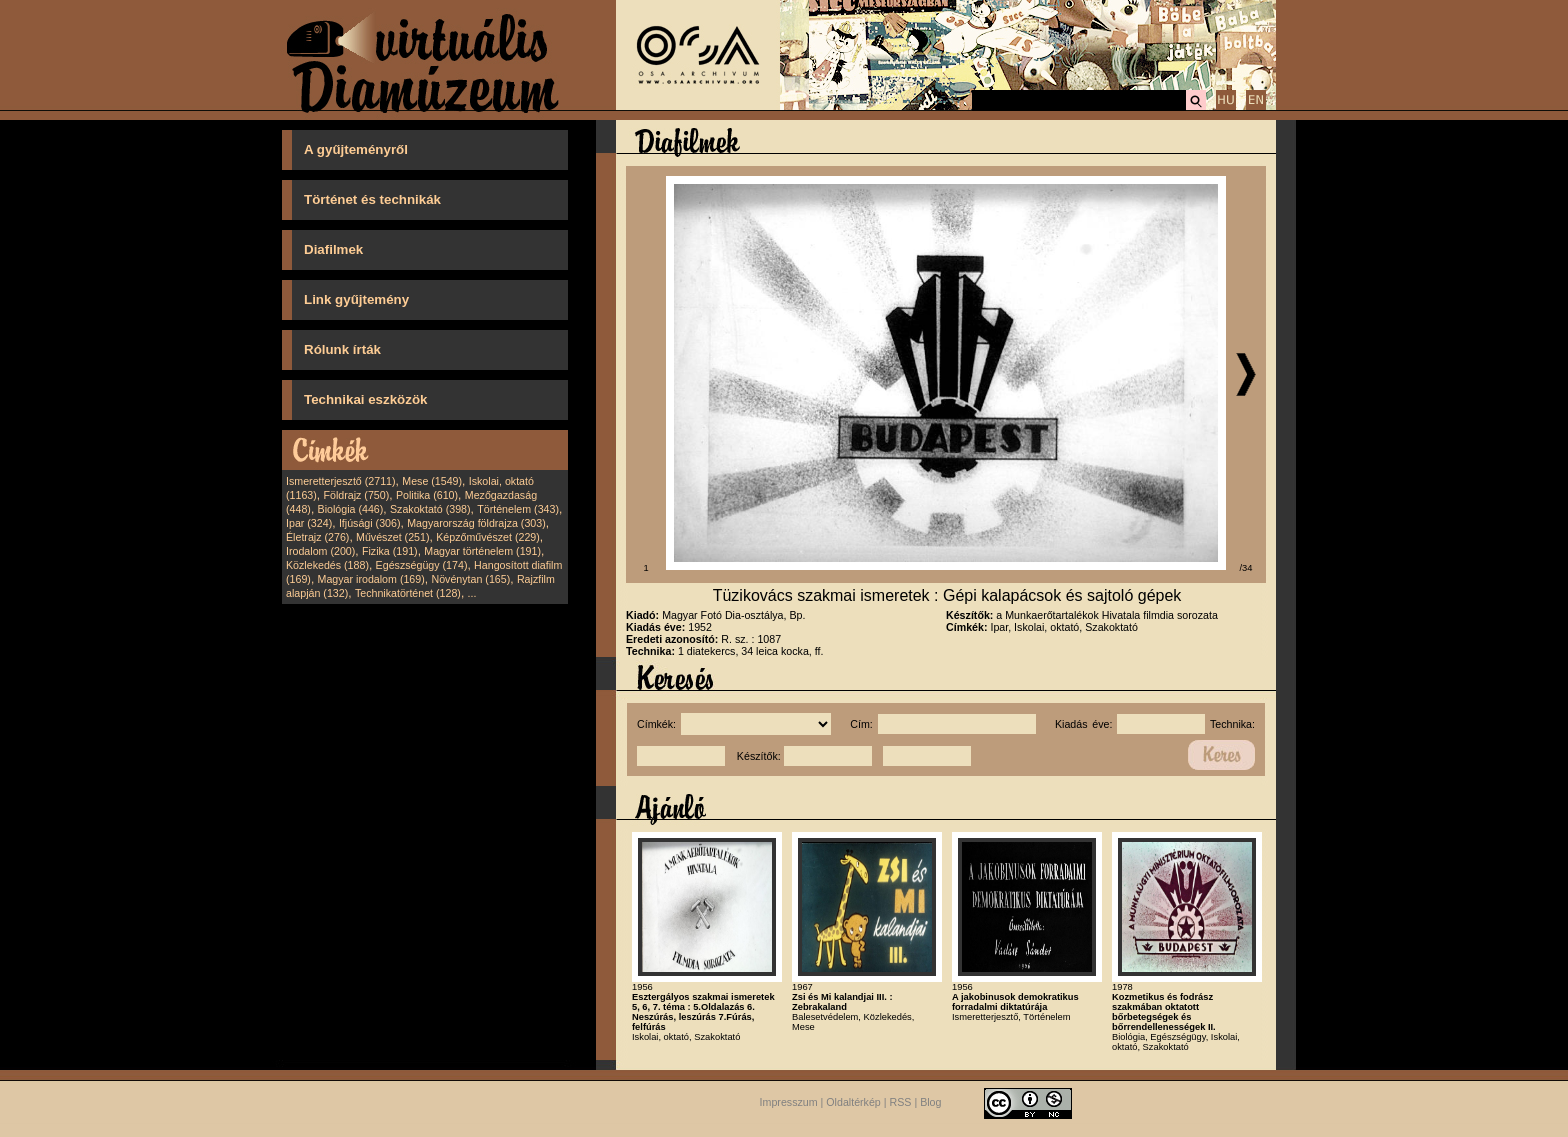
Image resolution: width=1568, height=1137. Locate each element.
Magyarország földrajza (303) (476, 523)
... (472, 593)
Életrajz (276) (317, 537)
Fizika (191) (390, 551)
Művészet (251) (392, 537)
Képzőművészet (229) (488, 537)
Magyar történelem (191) (482, 551)
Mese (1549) (432, 481)
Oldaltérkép (853, 1102)
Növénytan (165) (470, 579)
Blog (930, 1102)
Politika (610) (427, 495)
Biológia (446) (351, 509)
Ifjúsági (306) (370, 523)
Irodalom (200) (320, 551)
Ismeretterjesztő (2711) (341, 481)
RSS (901, 1102)
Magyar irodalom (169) (371, 579)
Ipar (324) (309, 523)
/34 (1246, 568)
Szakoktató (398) (430, 509)
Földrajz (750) (356, 495)
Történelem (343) (518, 509)
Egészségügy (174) (422, 565)
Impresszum (789, 1102)
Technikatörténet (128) (408, 593)
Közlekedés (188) (327, 565)
